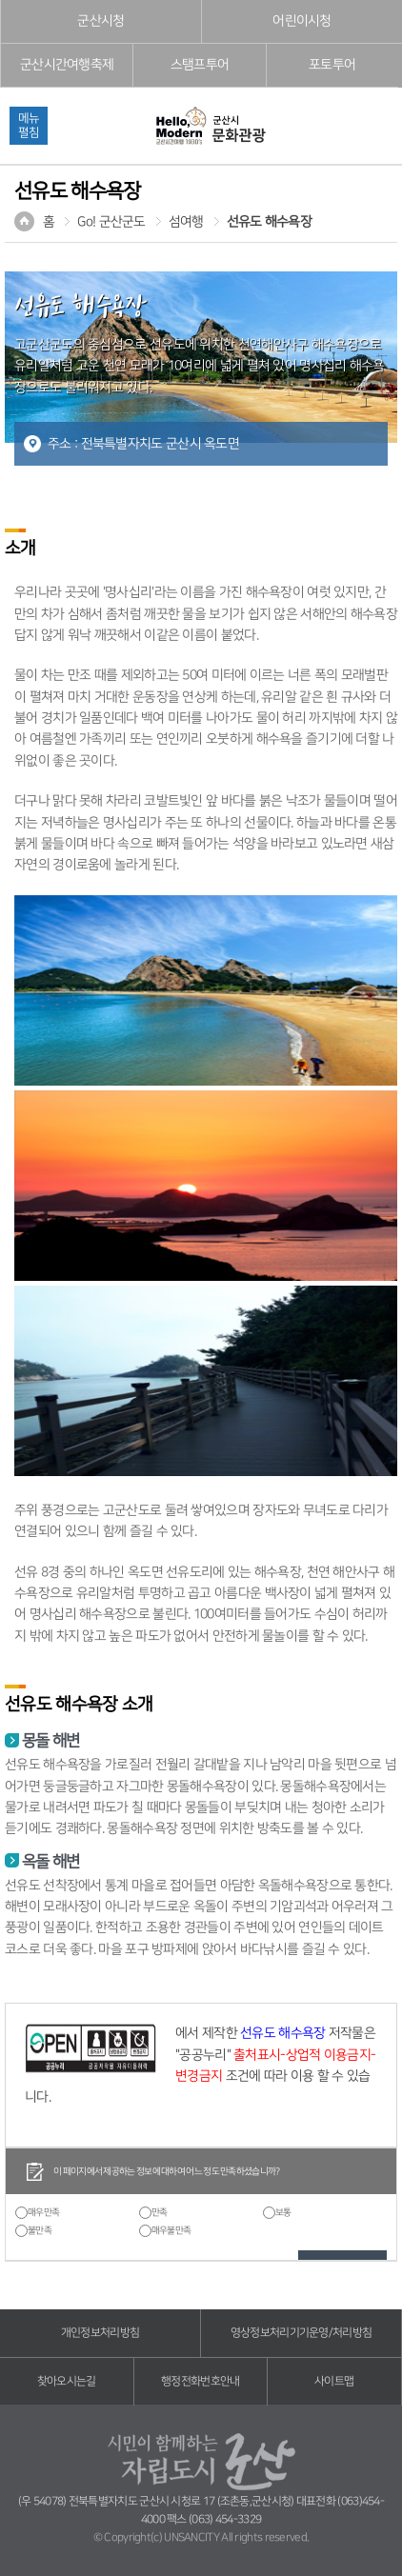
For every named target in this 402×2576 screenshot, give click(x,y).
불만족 (39, 2230)
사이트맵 (333, 2381)
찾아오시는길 (66, 2381)
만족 (159, 2212)
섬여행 (186, 222)
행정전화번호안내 (200, 2381)
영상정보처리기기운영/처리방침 (301, 2332)
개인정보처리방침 (100, 2332)
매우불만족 (171, 2230)
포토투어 (332, 64)
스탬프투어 (200, 64)
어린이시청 (302, 21)
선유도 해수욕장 (269, 222)
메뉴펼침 (28, 125)
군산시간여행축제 (66, 64)
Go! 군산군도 (111, 222)
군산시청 (100, 21)
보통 (283, 2212)
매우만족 (43, 2212)
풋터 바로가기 (0, 0)
